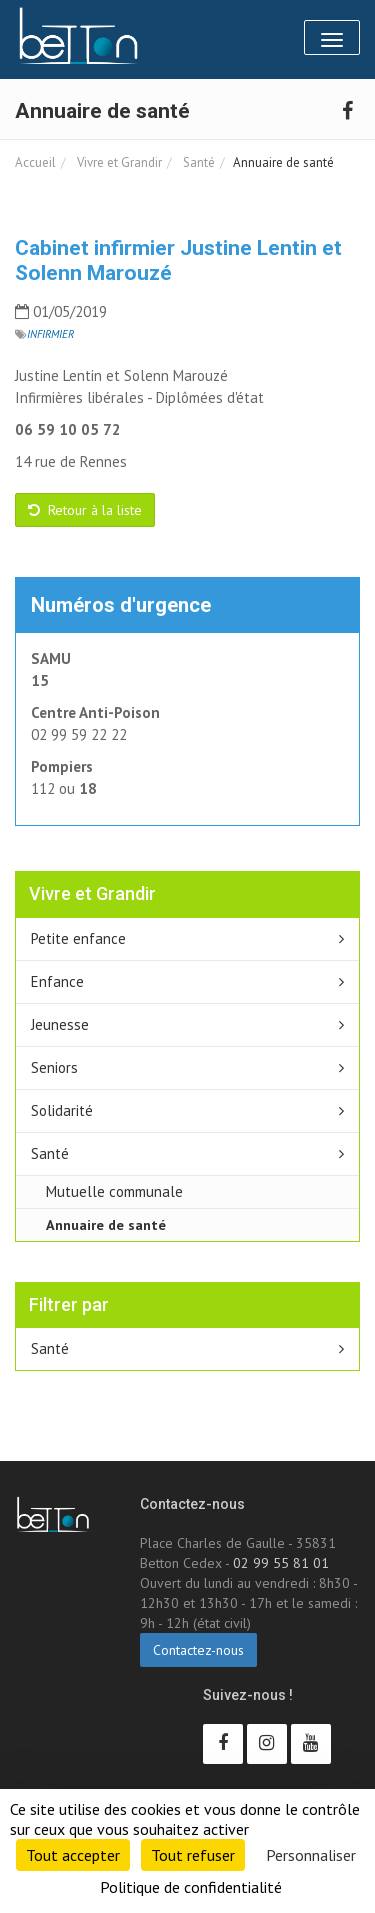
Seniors (54, 1067)
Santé (197, 162)
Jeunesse (60, 1024)
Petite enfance (78, 938)
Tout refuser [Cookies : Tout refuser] (193, 1855)
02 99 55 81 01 (281, 1563)
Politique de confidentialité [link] (191, 1887)
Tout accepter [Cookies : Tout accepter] (73, 1855)
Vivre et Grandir (118, 162)
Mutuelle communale (114, 1191)
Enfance (57, 981)
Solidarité (62, 1110)
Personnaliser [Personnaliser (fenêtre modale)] (311, 1855)
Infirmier (50, 334)
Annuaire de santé (106, 1224)
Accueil (35, 162)
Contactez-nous (198, 1650)
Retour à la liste (85, 510)
